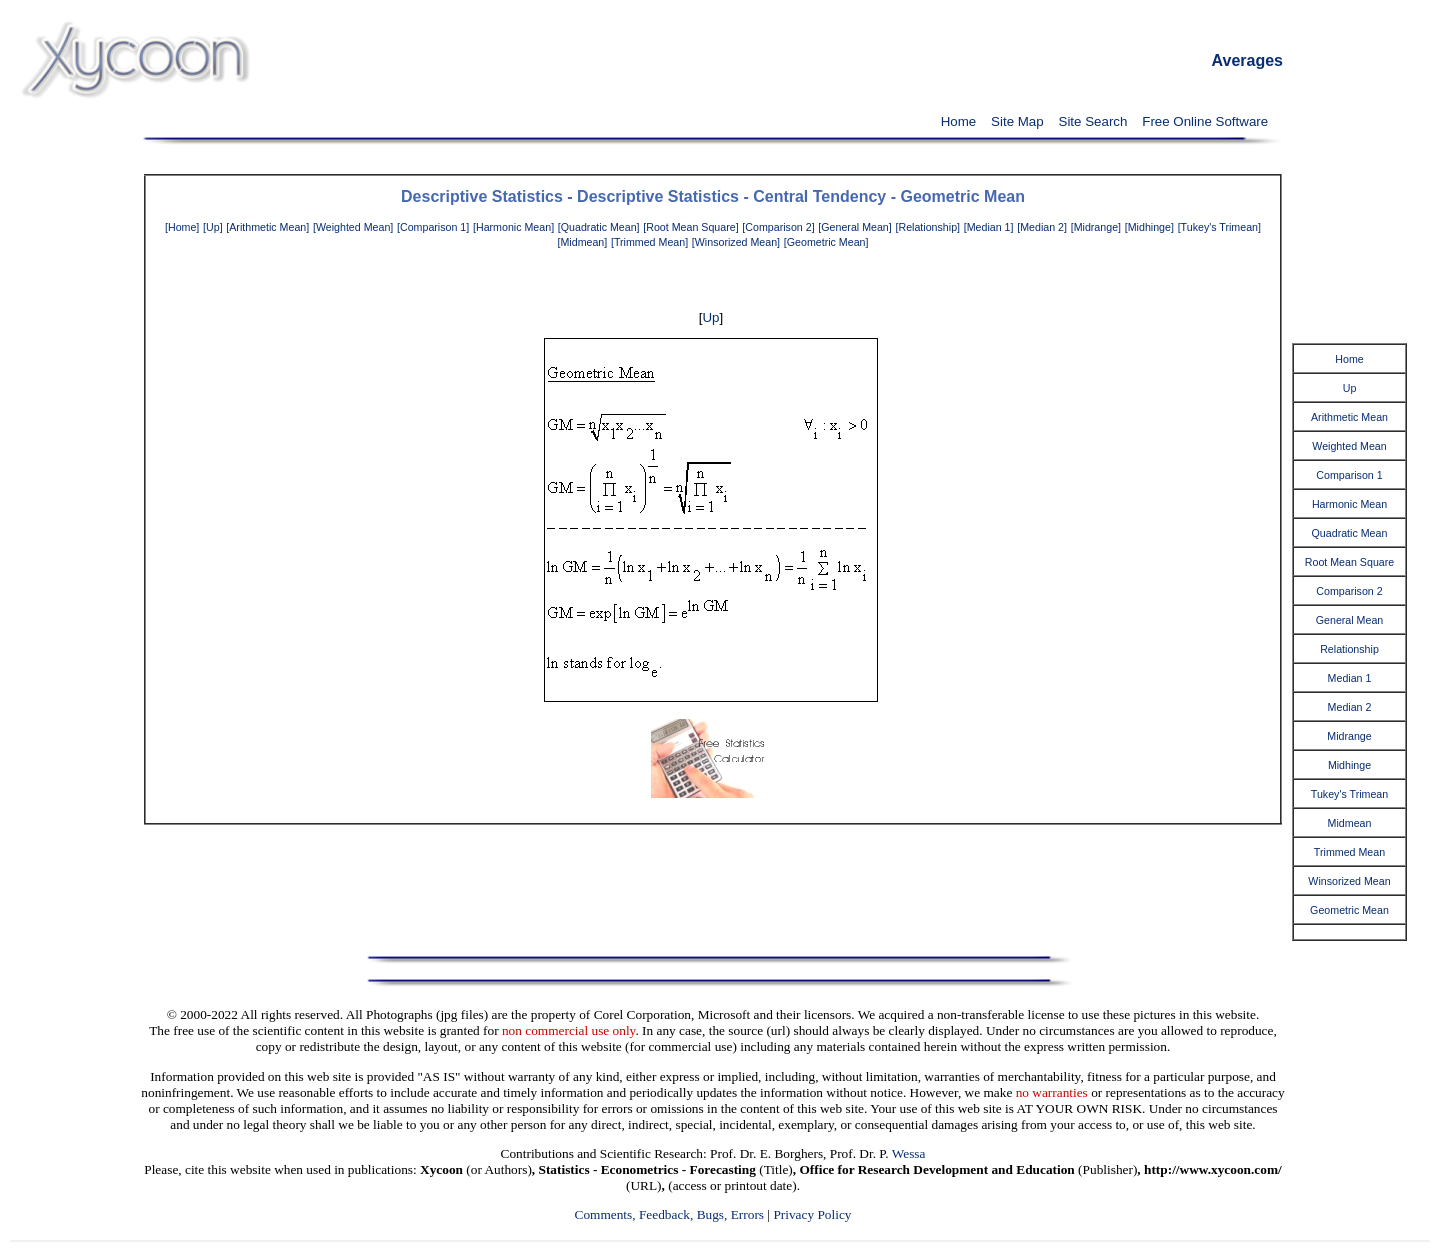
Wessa (909, 1153)
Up (710, 317)
